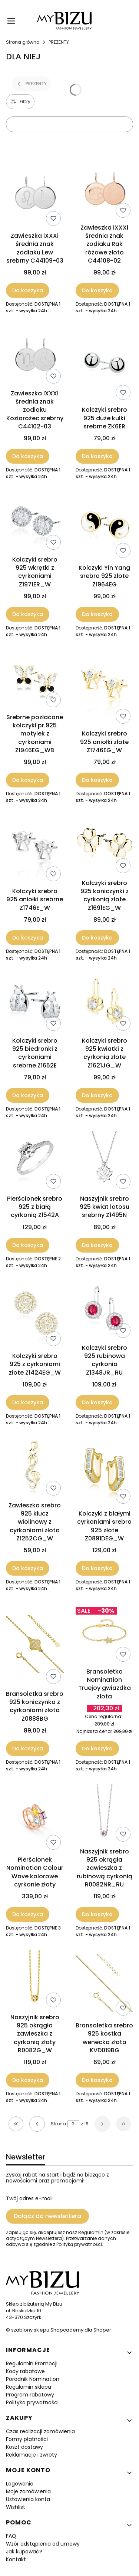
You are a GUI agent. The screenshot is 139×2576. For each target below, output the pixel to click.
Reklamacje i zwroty (31, 2454)
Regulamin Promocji (31, 2363)
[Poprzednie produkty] (37, 2124)
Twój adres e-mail (29, 2198)
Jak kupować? (24, 2551)
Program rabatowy (30, 2394)
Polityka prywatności (32, 2402)
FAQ (11, 2536)
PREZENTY (59, 42)
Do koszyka (27, 290)
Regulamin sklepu (28, 2387)
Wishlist (15, 2507)
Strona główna (23, 42)
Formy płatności (27, 2439)
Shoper (102, 2330)
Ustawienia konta (28, 2499)
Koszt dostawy (24, 2447)
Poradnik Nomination (32, 2379)
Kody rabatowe (25, 2371)
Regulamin (90, 2232)
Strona (58, 2124)
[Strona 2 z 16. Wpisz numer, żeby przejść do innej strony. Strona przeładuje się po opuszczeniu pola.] (73, 2124)
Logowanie (19, 2483)
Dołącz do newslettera (47, 2216)
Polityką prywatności (79, 2244)
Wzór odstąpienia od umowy (43, 2543)
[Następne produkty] (102, 2124)
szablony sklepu (30, 2330)
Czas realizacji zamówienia (40, 2431)
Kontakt (16, 2559)
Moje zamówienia (28, 2491)
